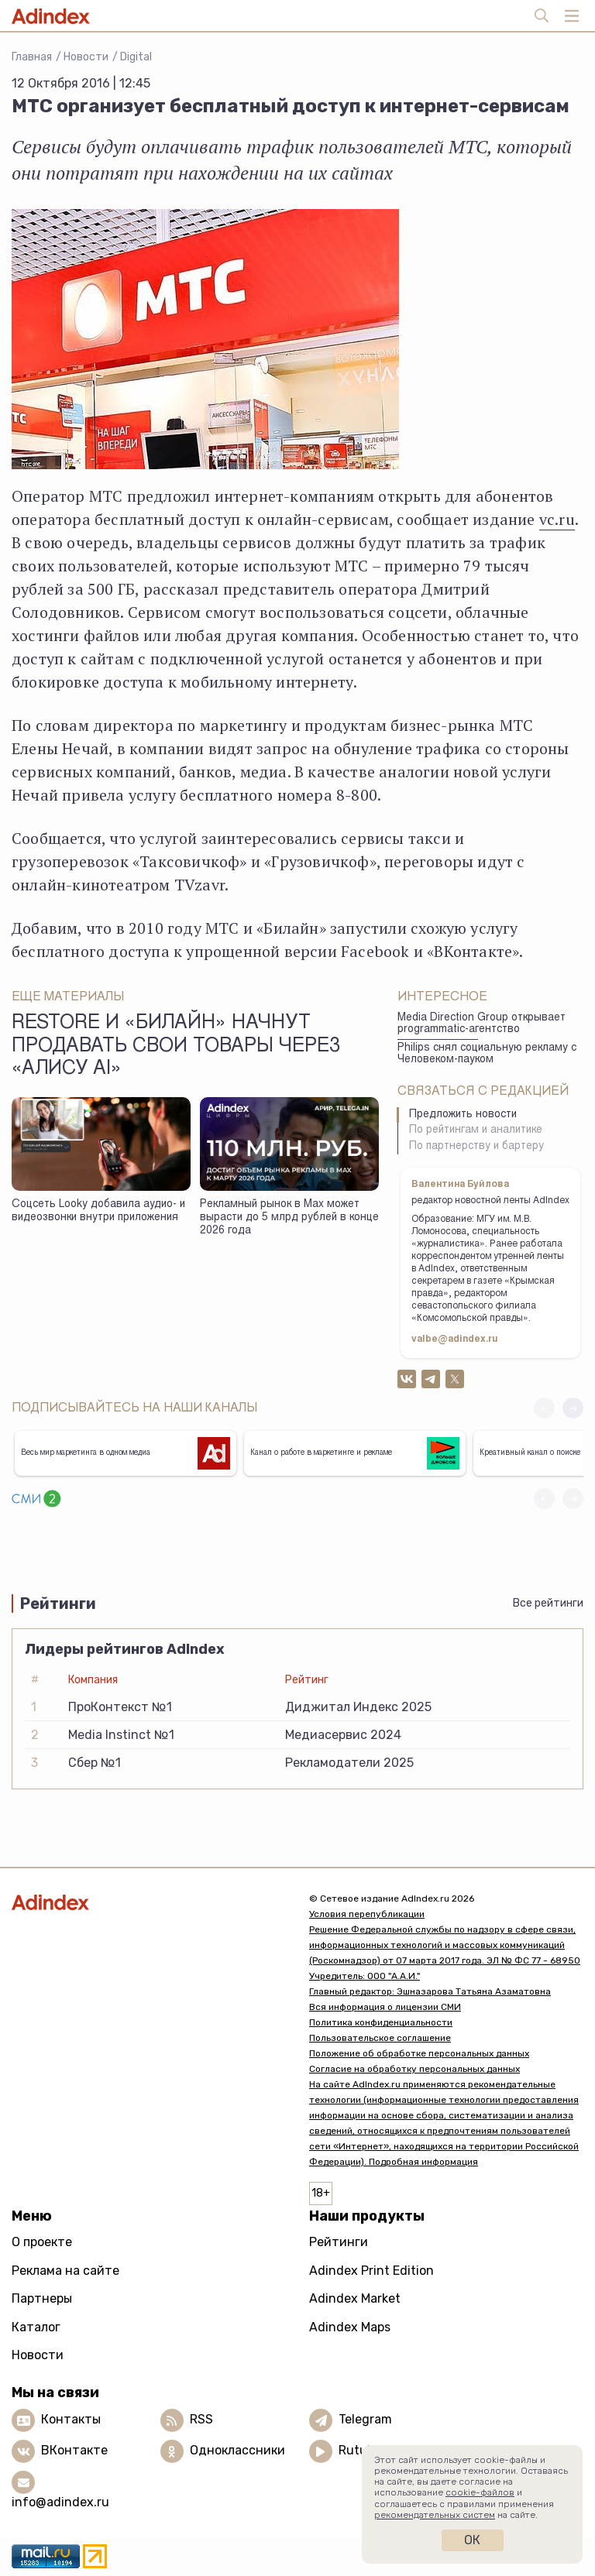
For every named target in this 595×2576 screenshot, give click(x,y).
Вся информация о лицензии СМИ (385, 2006)
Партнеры (42, 2298)
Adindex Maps (349, 2327)
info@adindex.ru (60, 2502)
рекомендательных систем (434, 2514)
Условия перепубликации (367, 1914)
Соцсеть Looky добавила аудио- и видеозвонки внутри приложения (98, 1211)
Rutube (360, 2450)
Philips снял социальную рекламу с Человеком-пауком (486, 1054)
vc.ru (557, 519)
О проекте (42, 2242)
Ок (472, 2540)
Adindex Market (355, 2298)
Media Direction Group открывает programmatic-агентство (481, 1024)
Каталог (36, 2327)
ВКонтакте (74, 2450)
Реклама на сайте (65, 2270)
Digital (136, 56)
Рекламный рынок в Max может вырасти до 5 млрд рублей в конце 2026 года (289, 1217)
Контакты (71, 2419)
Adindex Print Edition (371, 2270)
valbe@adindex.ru (454, 1339)
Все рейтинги (548, 1603)
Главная (32, 56)
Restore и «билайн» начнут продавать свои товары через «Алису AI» (176, 1046)
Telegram (365, 2419)
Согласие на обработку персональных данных (414, 2068)
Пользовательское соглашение (380, 2037)
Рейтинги (338, 2242)
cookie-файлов (479, 2492)
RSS (201, 2419)
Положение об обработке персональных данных (419, 2053)
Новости (86, 56)
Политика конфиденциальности (380, 2022)
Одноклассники (237, 2450)
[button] (572, 1408)
